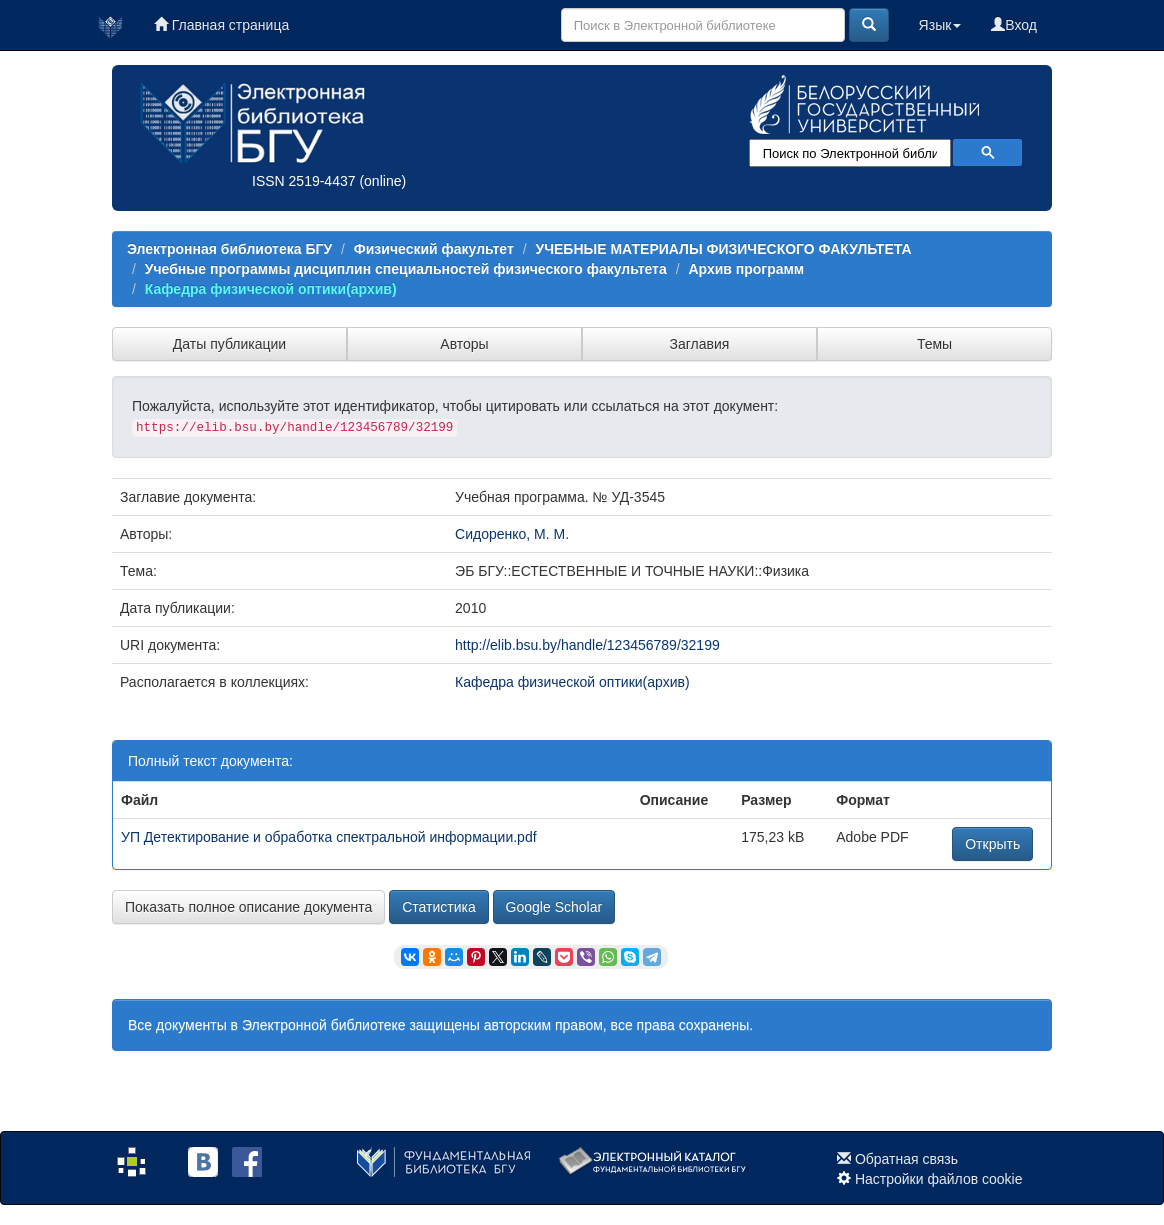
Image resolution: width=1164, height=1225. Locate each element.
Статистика (439, 907)
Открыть (992, 844)
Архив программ (746, 269)
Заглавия (700, 344)
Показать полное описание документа (248, 907)
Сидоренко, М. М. (512, 534)
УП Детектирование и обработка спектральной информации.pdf (329, 837)
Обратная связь (906, 1159)
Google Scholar (554, 907)
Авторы (464, 344)
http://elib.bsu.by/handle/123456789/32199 (587, 645)
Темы (934, 344)
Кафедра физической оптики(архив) (271, 289)
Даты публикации (229, 344)
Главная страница (221, 25)
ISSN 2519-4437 (304, 181)
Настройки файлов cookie (939, 1179)
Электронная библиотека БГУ (229, 249)
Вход (1014, 25)
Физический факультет (434, 249)
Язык (940, 25)
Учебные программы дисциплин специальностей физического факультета (406, 269)
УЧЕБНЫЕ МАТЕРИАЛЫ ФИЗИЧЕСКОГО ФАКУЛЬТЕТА (723, 249)
